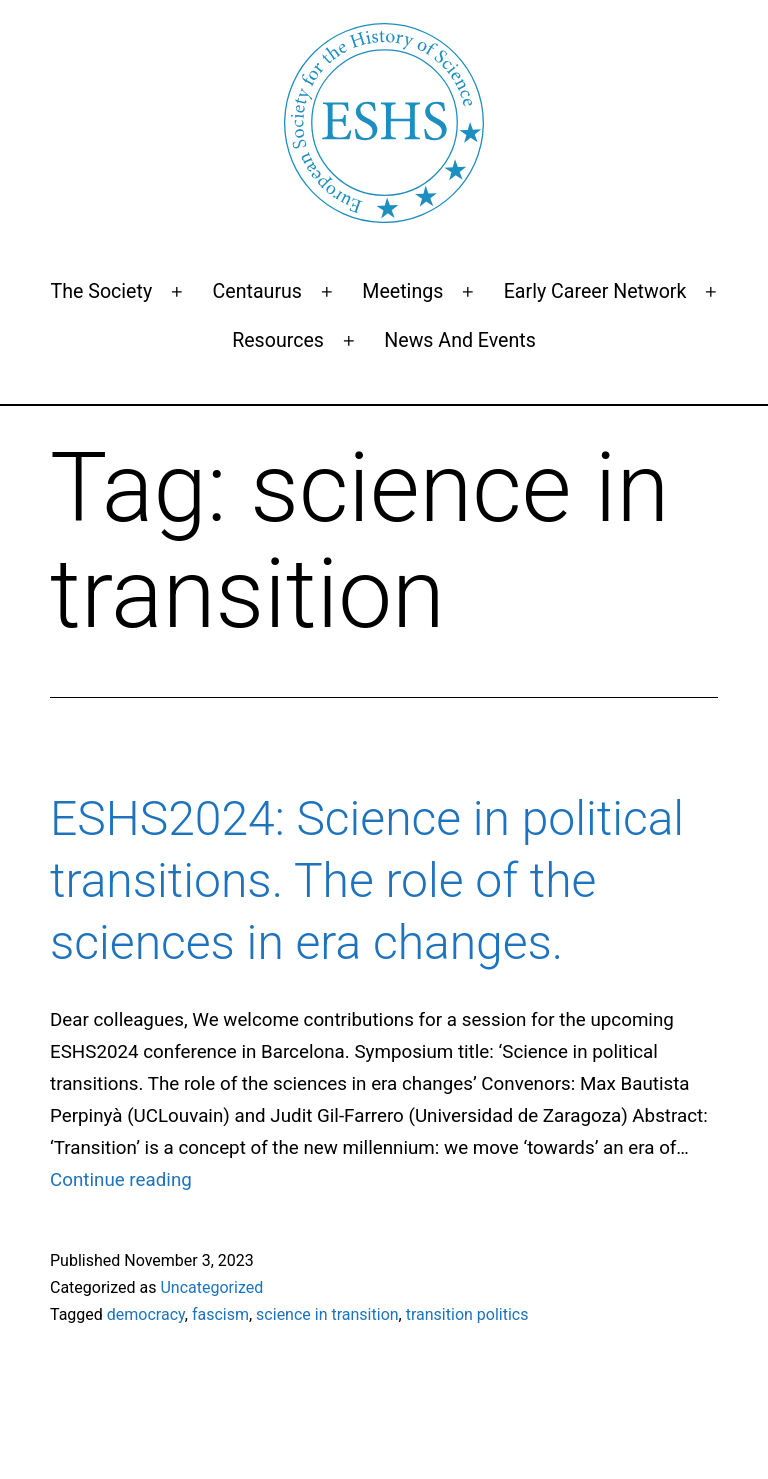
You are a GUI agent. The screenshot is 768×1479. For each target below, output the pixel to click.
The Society (102, 291)
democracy (146, 1314)
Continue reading (121, 1180)
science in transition (327, 1314)
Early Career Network (595, 291)
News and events (460, 340)
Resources (278, 340)
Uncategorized (211, 1287)
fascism (220, 1314)
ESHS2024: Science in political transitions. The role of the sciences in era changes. (367, 881)
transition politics (467, 1314)
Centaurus (257, 291)
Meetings (402, 291)
